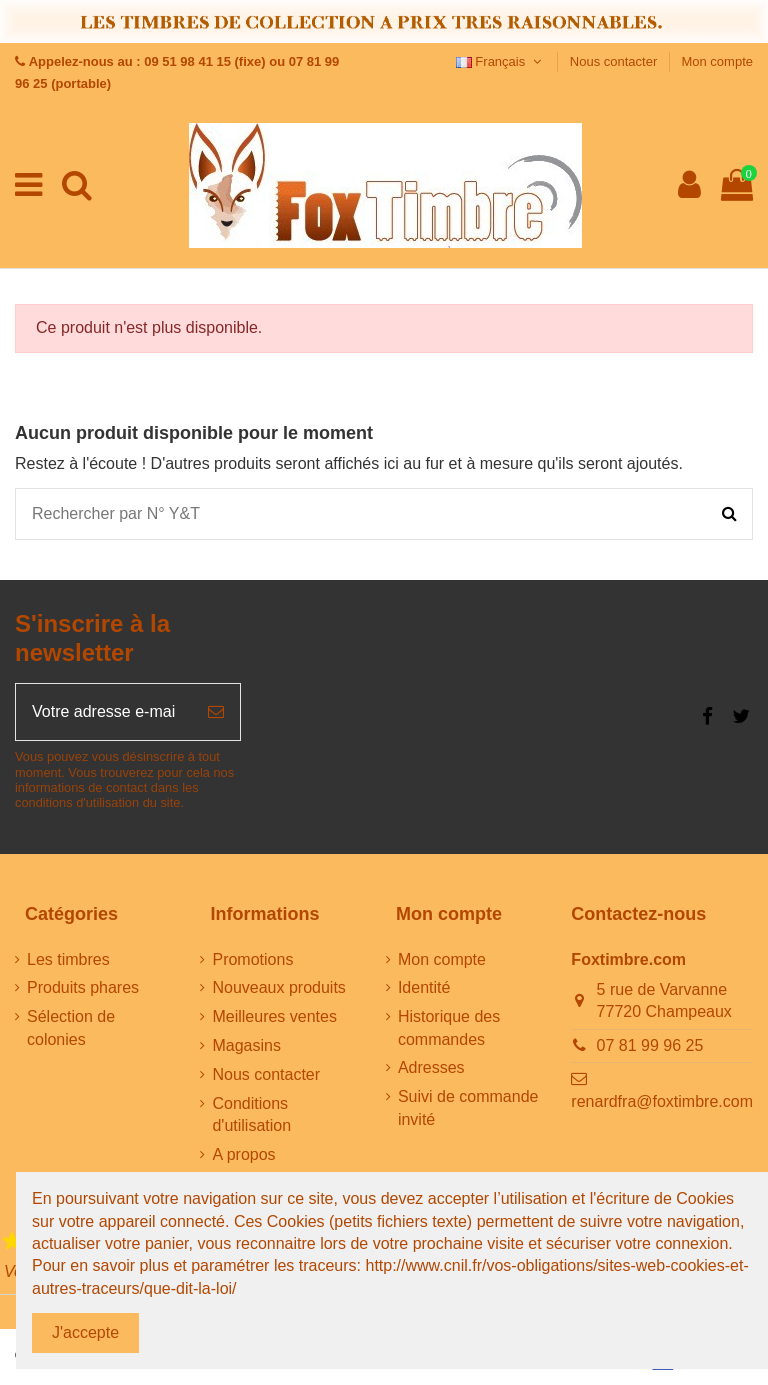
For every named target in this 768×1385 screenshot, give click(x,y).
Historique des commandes (449, 1027)
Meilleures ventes (274, 1016)
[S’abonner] (216, 712)
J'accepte (85, 1332)
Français (501, 61)
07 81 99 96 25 (650, 1045)
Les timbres (68, 959)
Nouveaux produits (278, 987)
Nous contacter (615, 61)
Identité (424, 987)
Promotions (252, 959)
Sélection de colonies (71, 1027)
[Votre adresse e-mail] (104, 712)
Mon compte (717, 61)
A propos (243, 1154)
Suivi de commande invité (468, 1107)
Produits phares (83, 987)
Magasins (246, 1045)
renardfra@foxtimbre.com (662, 1101)
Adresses (431, 1067)
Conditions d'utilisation (251, 1114)
